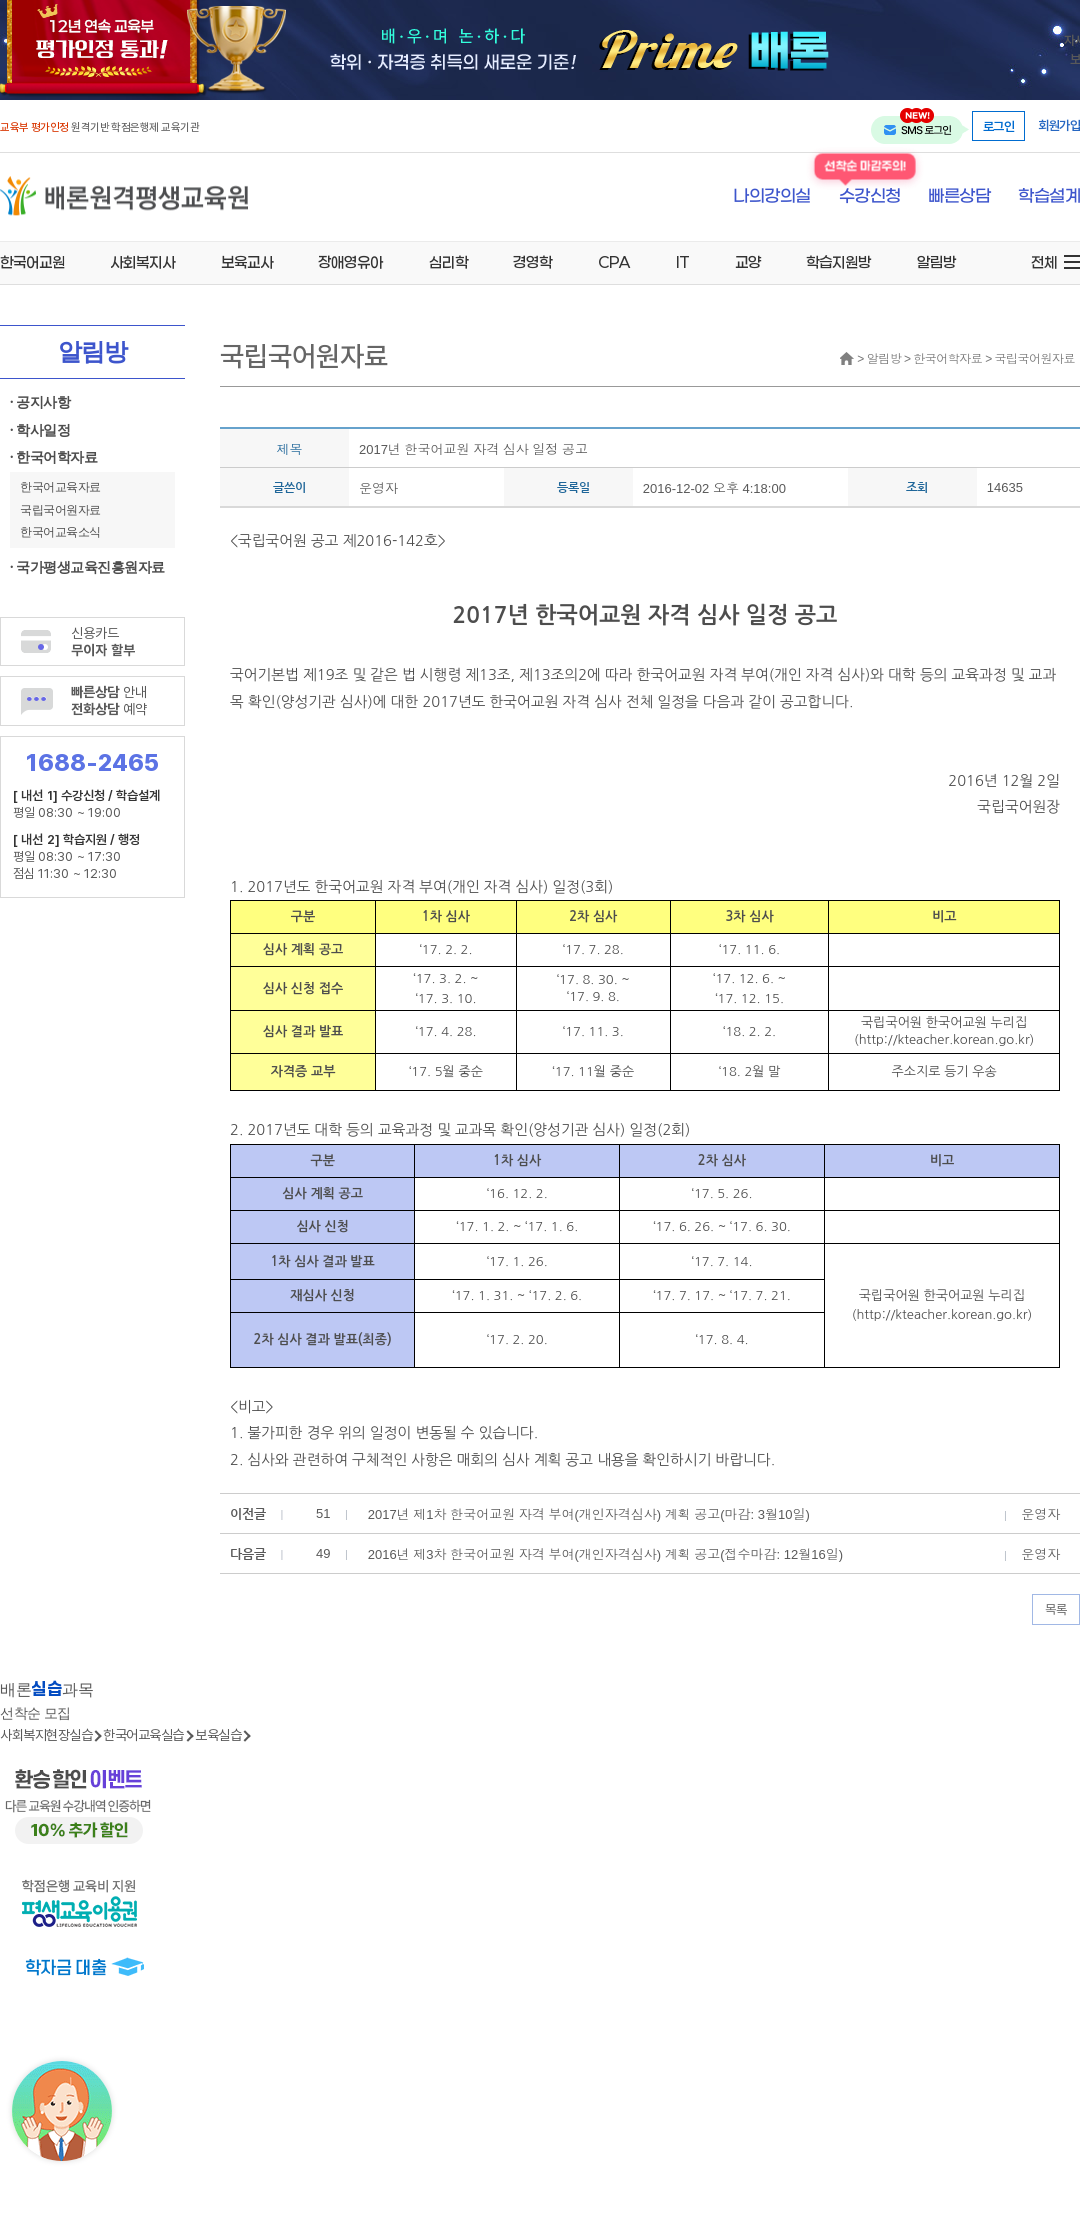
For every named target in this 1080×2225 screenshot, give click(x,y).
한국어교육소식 (60, 532)
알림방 (936, 262)
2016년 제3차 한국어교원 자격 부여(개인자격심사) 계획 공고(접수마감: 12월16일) (605, 1554)
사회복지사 (142, 262)
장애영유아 (350, 262)
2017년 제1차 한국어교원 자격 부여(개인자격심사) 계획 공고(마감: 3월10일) (589, 1514)
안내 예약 (109, 700)
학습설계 (1049, 197)
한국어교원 (32, 262)
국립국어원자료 (60, 510)
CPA (614, 262)
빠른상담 (959, 197)
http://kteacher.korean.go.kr (944, 1039)
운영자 (378, 488)
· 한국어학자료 (53, 457)
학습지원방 (838, 262)
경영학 (532, 262)
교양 (748, 262)
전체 (1044, 262)
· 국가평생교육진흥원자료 (87, 567)
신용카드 (103, 641)
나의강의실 (772, 197)
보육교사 (247, 262)
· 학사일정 (40, 430)
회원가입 (1059, 125)
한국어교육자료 (60, 487)
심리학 (448, 262)
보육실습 (218, 1734)
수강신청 (870, 196)
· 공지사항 (40, 402)
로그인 (999, 126)
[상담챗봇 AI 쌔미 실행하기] (62, 2111)
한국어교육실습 (143, 1734)
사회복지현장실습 (46, 1734)
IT (682, 262)
